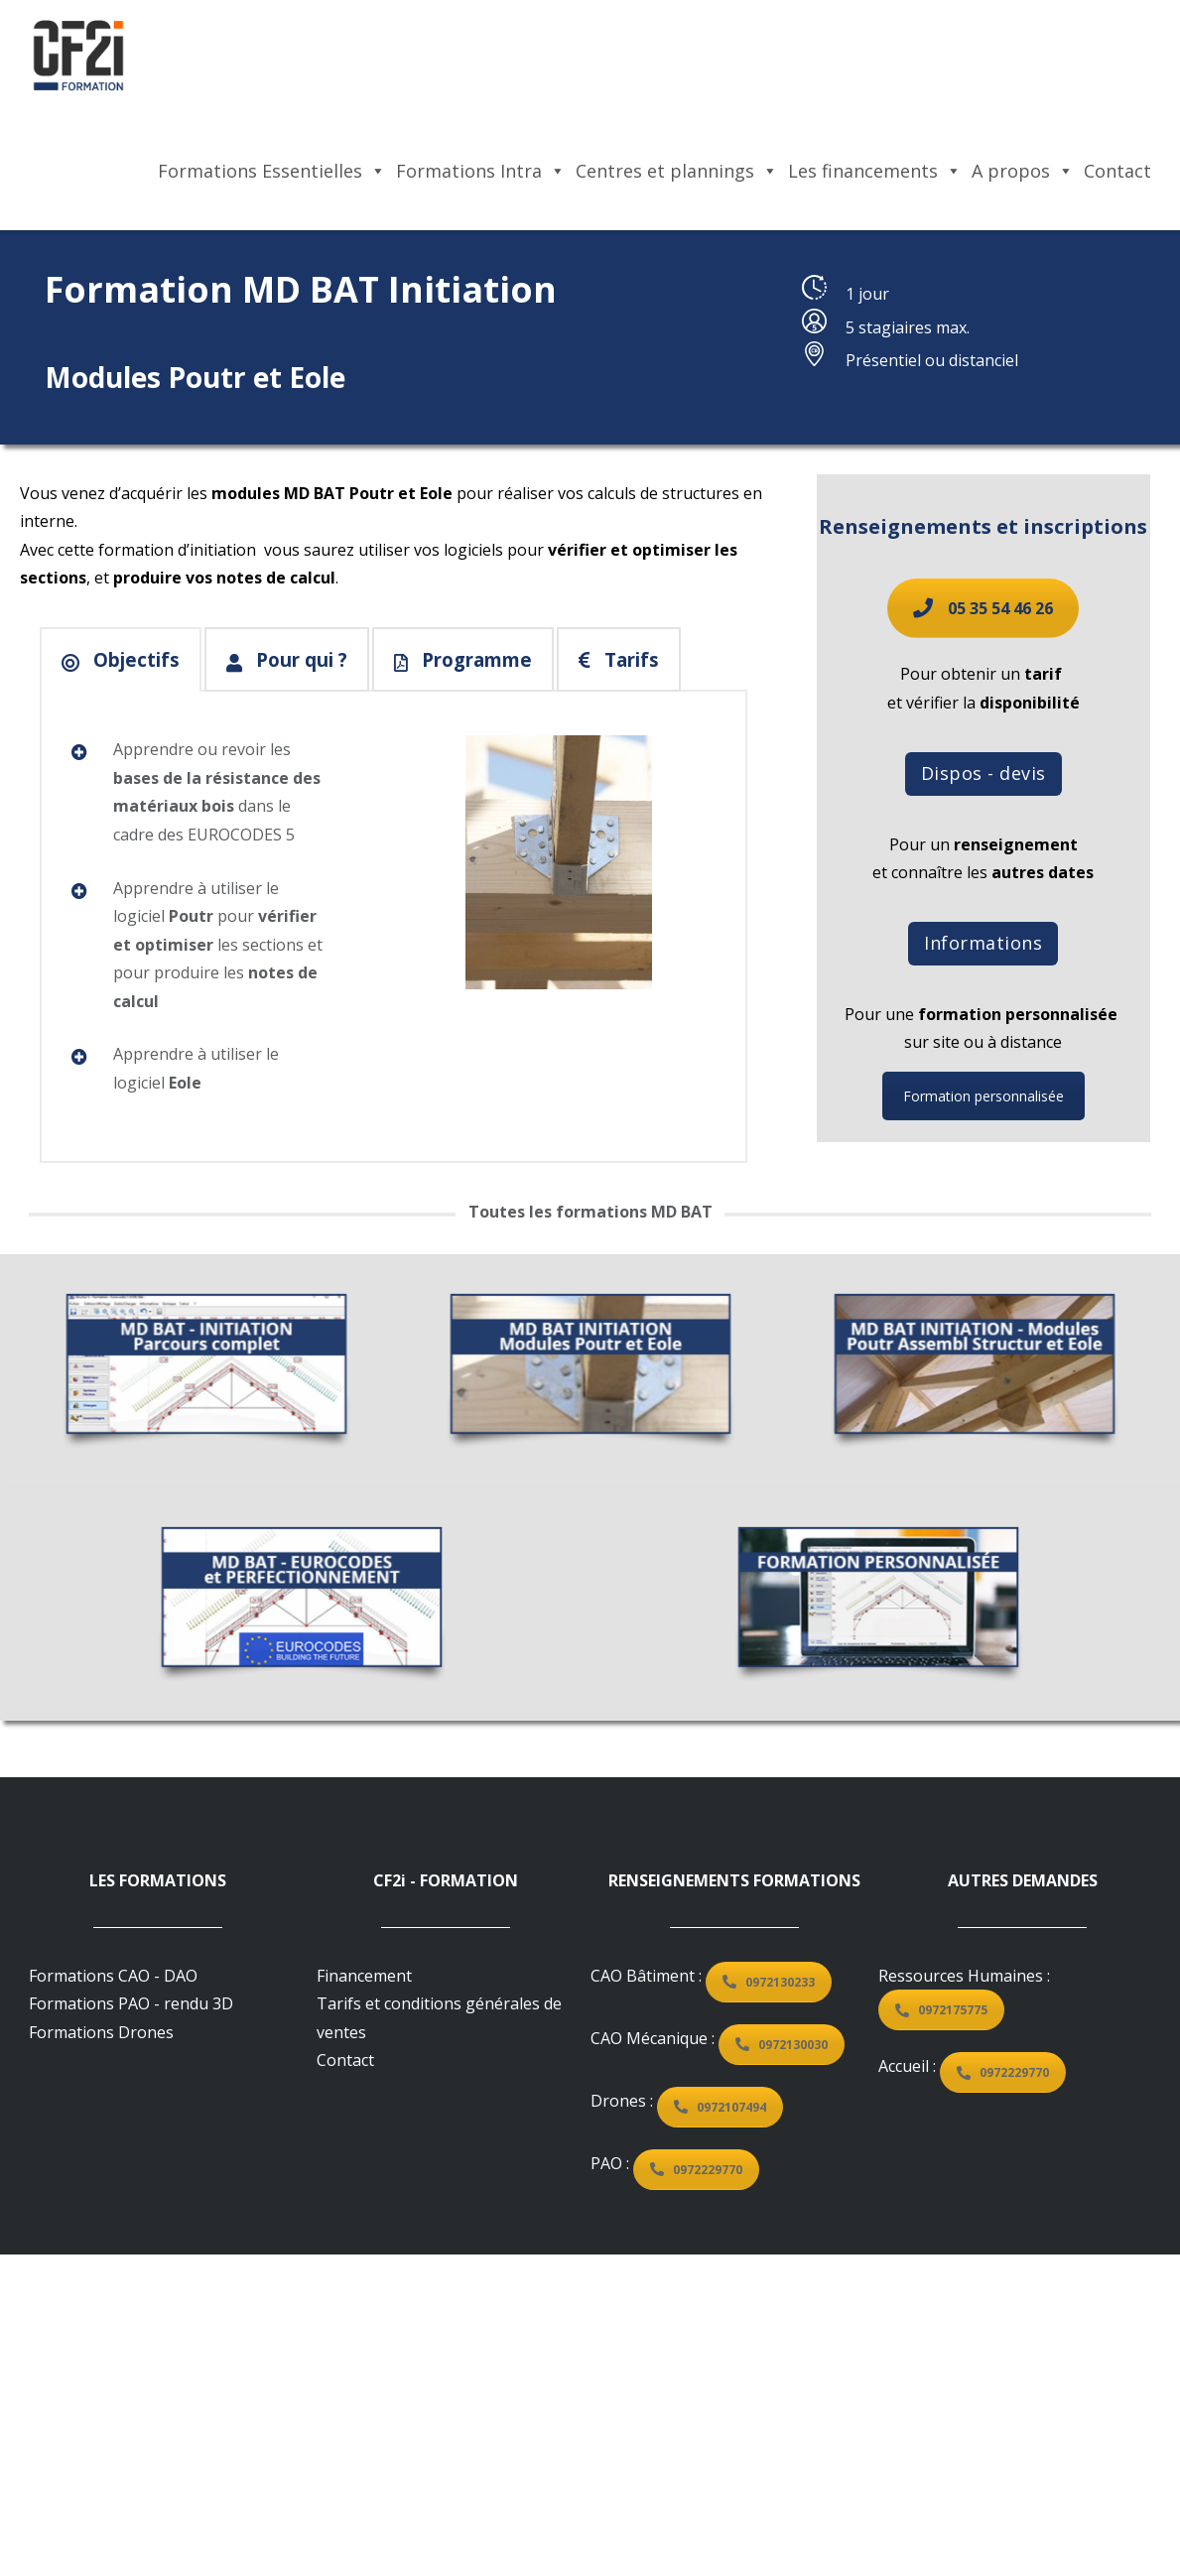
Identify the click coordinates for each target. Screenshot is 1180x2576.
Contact (1117, 171)
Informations (957, 943)
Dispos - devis (956, 773)
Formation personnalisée (956, 1096)
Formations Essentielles (272, 170)
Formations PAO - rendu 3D (131, 2003)
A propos (1023, 170)
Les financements (875, 170)
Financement (364, 1976)
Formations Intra (481, 170)
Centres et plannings (677, 170)
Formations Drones (101, 2032)
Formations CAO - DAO (113, 1976)
